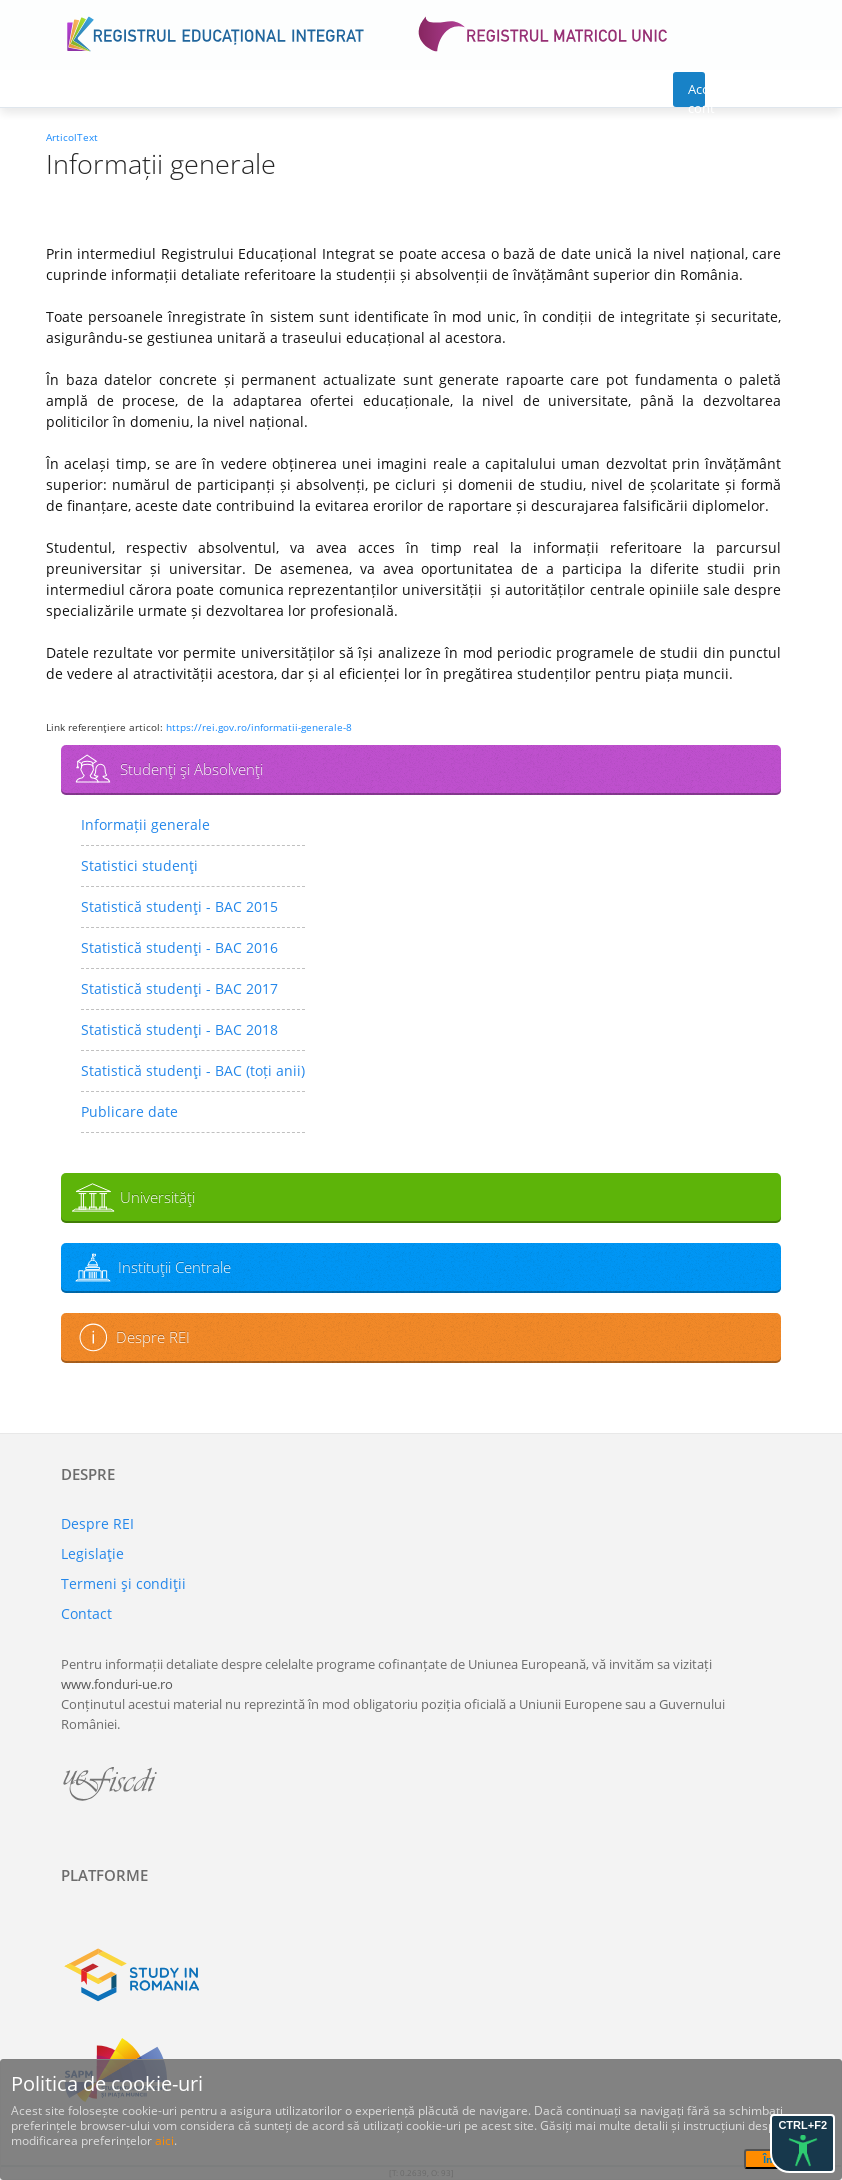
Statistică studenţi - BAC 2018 (179, 1029)
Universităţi (157, 1197)
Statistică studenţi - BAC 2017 (179, 988)
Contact (86, 1613)
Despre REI (153, 1337)
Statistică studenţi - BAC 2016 (179, 947)
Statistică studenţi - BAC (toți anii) (193, 1070)
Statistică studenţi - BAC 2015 (179, 906)
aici (164, 2140)
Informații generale (145, 824)
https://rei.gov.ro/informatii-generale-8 (259, 727)
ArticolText (72, 137)
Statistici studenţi (139, 865)
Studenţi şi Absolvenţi (191, 769)
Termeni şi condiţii (123, 1583)
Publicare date (129, 1111)
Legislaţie (92, 1553)
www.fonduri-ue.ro (117, 1684)
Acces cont (696, 93)
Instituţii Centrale (174, 1267)
